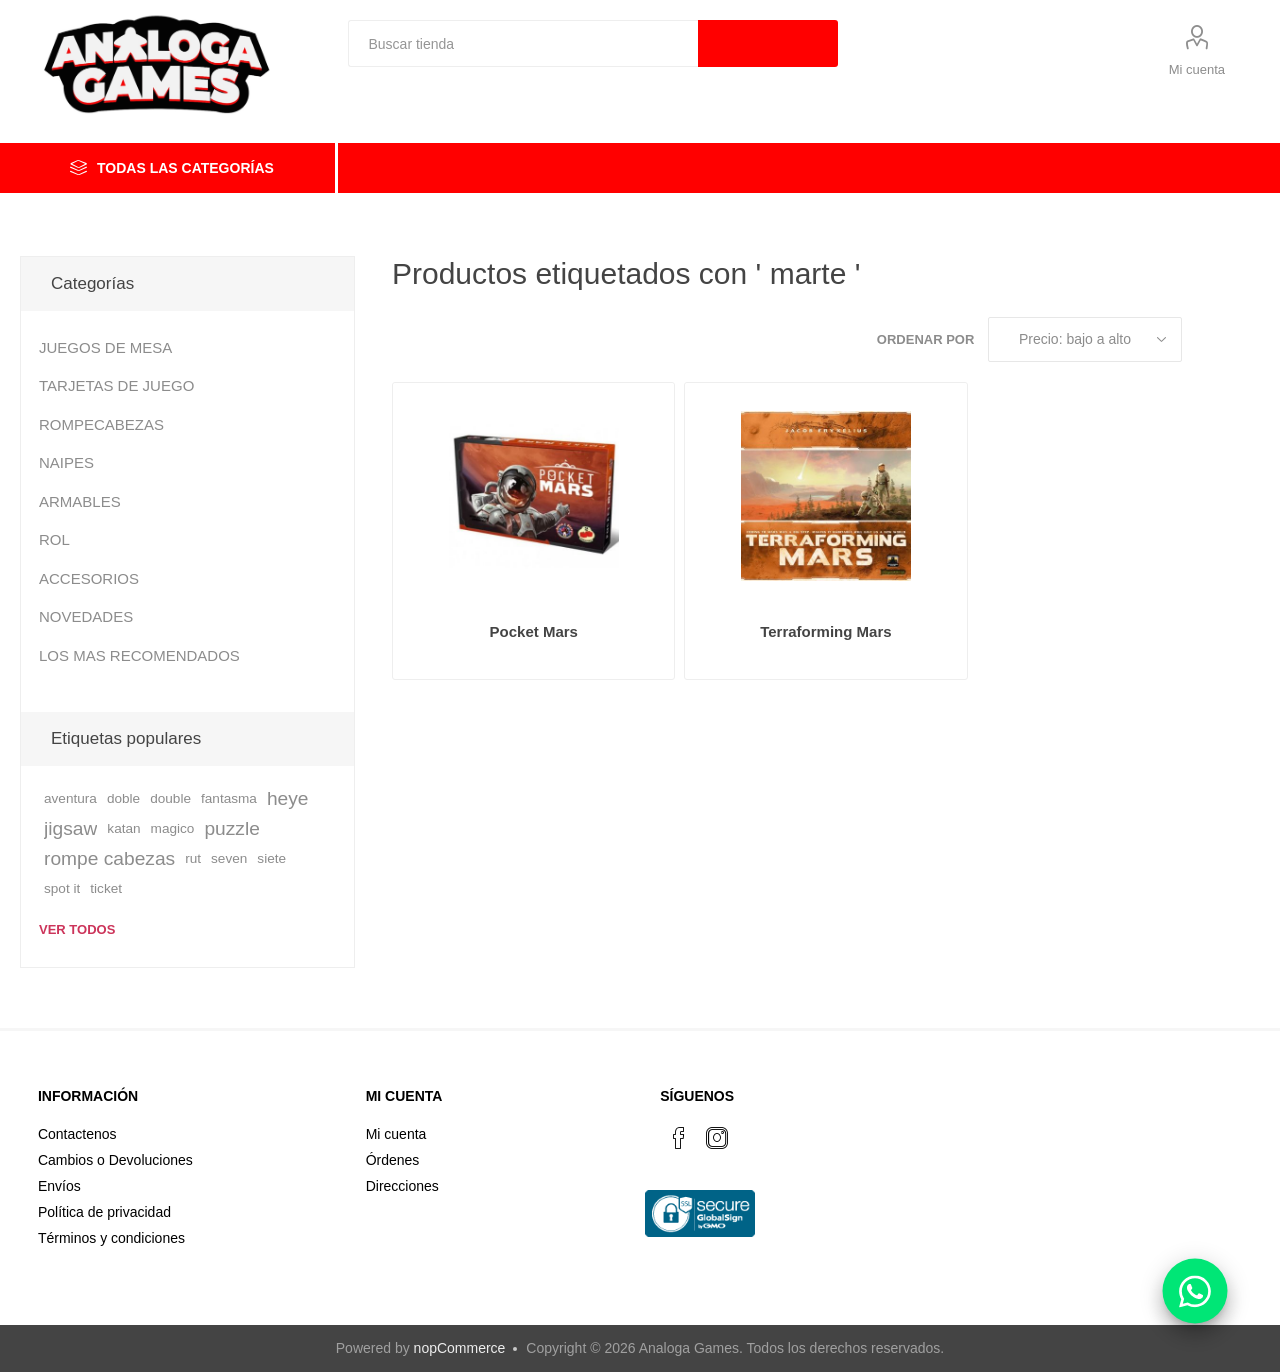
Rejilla (1207, 339)
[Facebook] (679, 1138)
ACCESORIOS (89, 578)
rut (193, 858)
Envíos (59, 1186)
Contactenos (77, 1134)
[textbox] (523, 43)
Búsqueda (768, 43)
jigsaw (70, 828)
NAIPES (66, 462)
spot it (62, 888)
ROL (54, 539)
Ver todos (77, 929)
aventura (70, 798)
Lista (1245, 339)
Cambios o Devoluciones (115, 1160)
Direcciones (402, 1186)
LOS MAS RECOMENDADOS (139, 655)
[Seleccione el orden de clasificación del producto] (1085, 339)
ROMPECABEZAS (101, 424)
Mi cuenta (1197, 69)
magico (173, 828)
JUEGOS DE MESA (105, 347)
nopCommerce (460, 1348)
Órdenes (393, 1160)
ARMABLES (80, 501)
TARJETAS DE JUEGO (116, 385)
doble (123, 798)
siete (271, 858)
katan (123, 828)
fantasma (229, 798)
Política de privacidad (104, 1212)
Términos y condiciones (111, 1238)
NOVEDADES (86, 616)
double (170, 798)
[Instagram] (717, 1138)
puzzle (231, 828)
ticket (106, 888)
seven (229, 858)
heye (288, 798)
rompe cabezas (109, 858)
